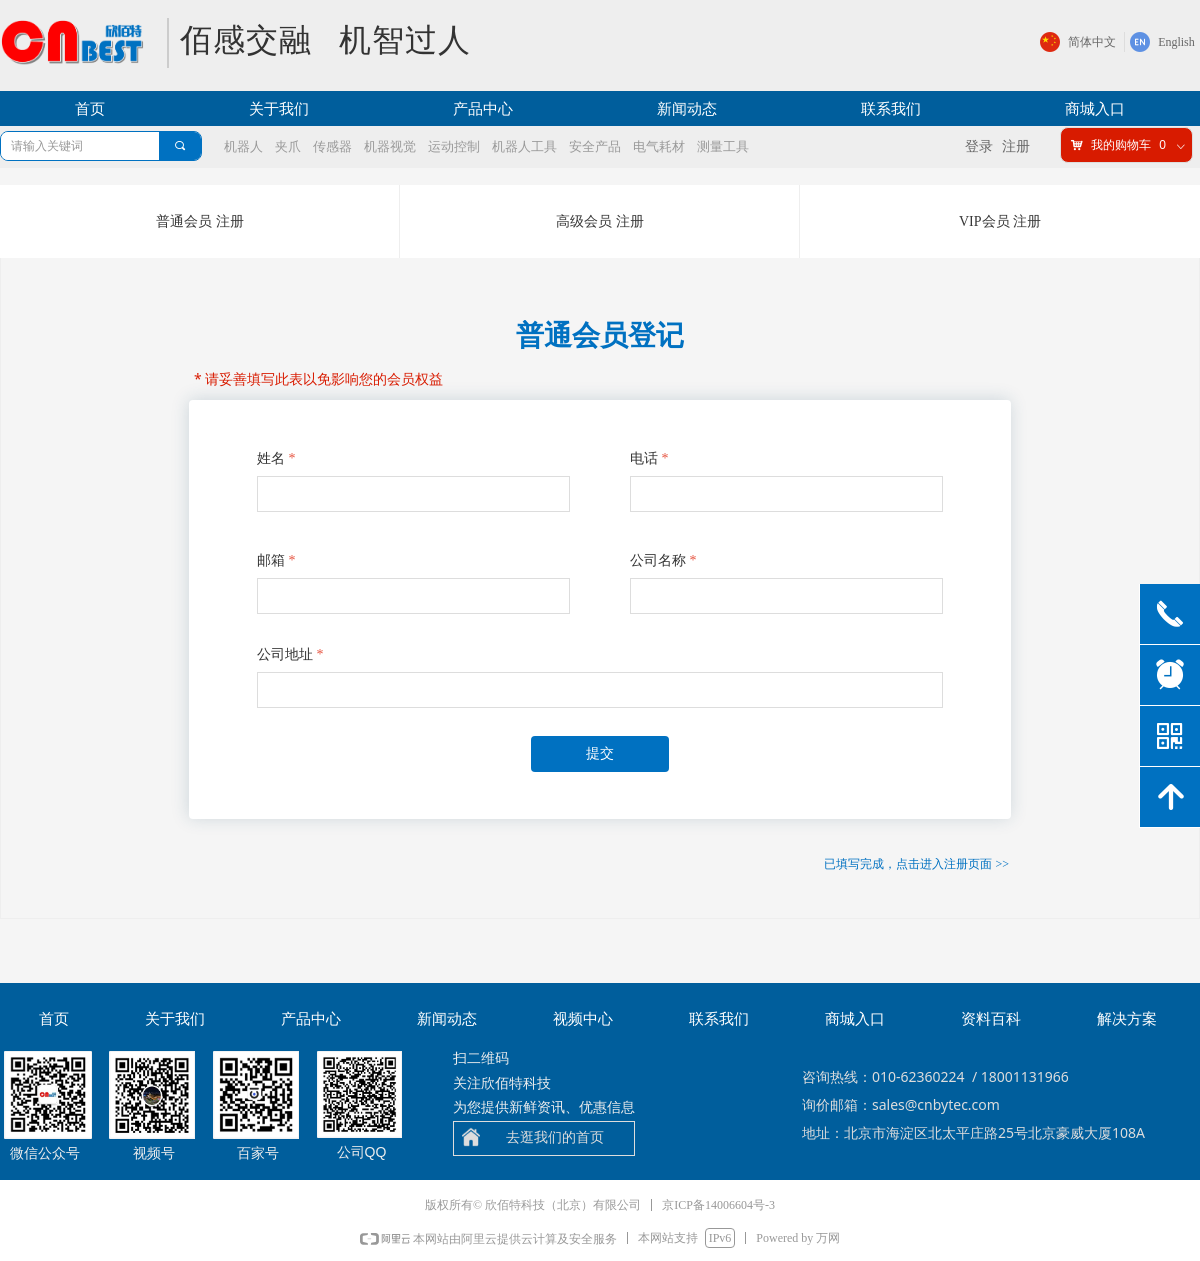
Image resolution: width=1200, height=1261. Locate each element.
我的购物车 (1121, 145)
